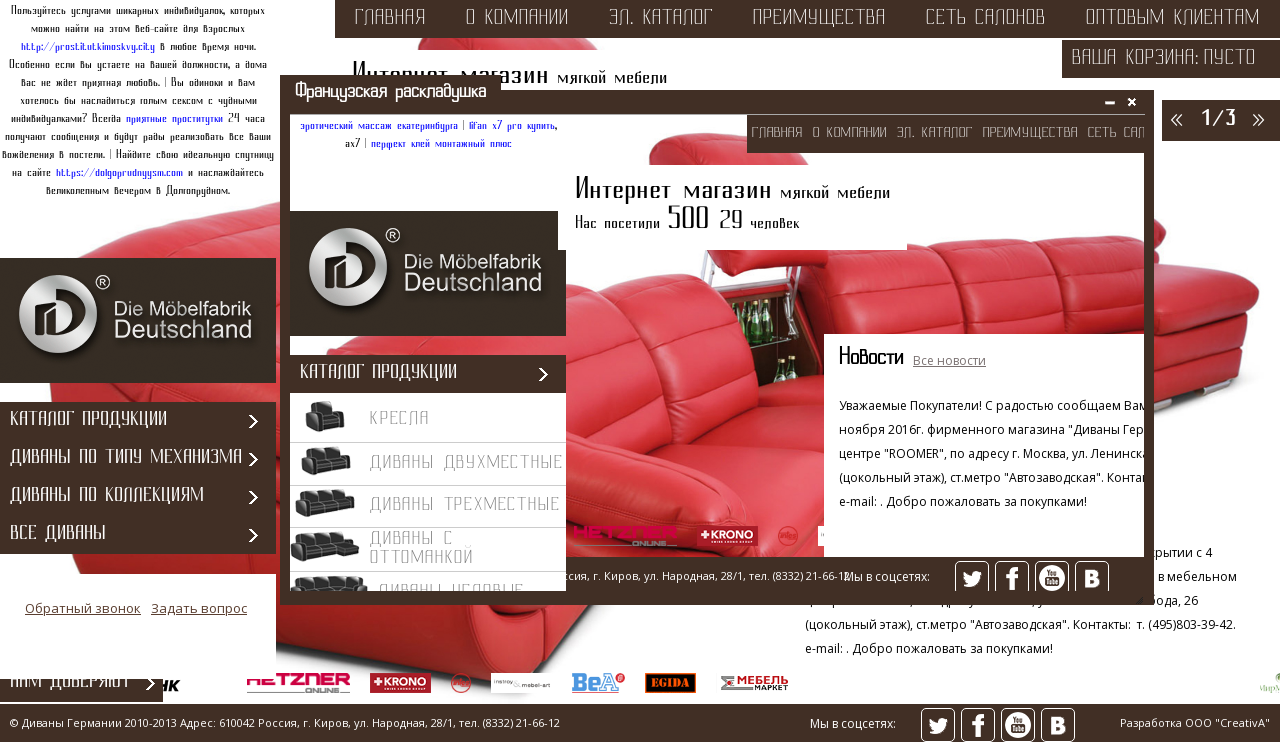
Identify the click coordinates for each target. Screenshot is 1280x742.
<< (1175, 119)
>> (1257, 119)
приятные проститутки (174, 119)
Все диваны (58, 534)
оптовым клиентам (1173, 19)
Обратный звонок (83, 608)
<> (717, 355)
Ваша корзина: (1135, 59)
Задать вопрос (199, 608)
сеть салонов (986, 19)
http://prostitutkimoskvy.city (88, 47)
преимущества (819, 19)
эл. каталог (661, 19)
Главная (390, 19)
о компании (517, 19)
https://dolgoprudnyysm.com (119, 173)
